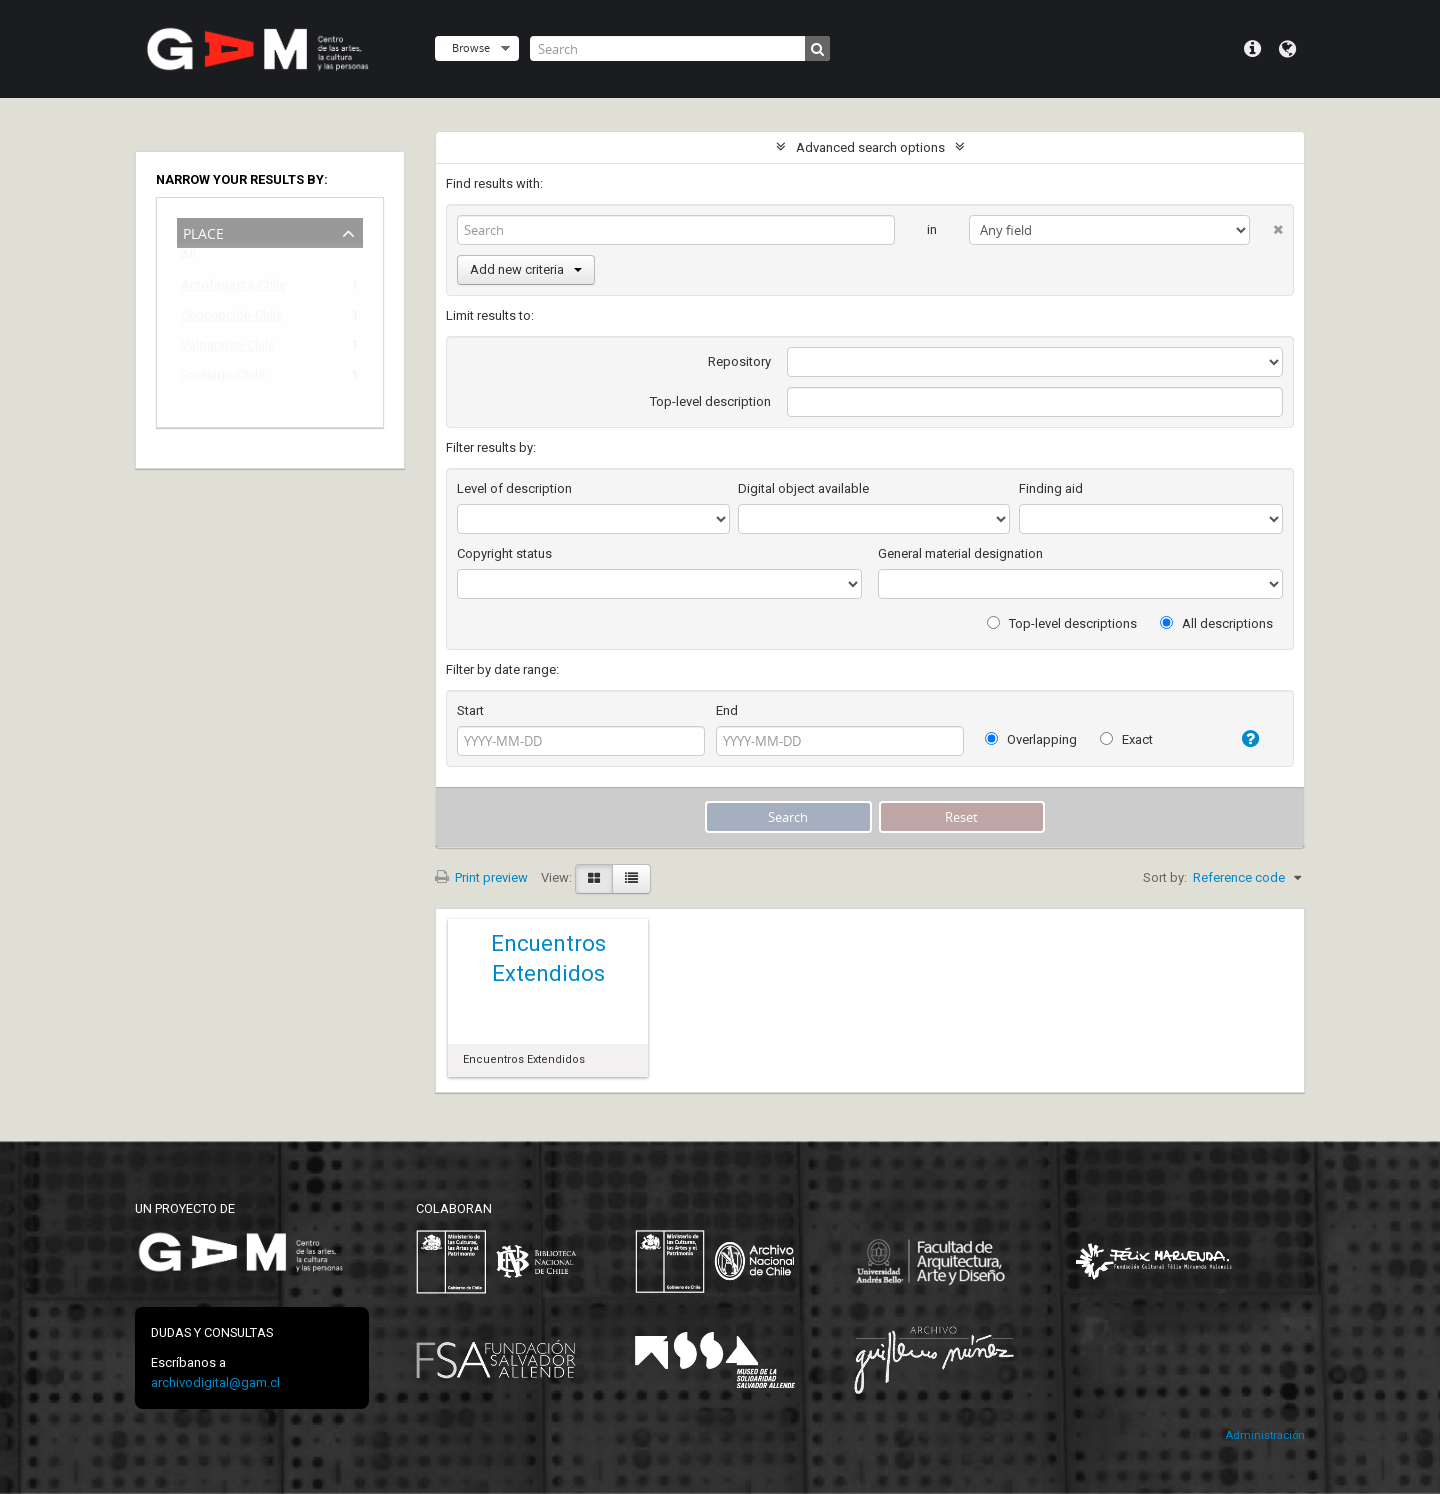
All (188, 259)
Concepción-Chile (232, 318)
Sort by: (1165, 877)
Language (1287, 49)
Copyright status (504, 553)
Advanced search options (870, 147)
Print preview (481, 877)
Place (203, 231)
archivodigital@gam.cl (215, 1382)
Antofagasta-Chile (233, 288)
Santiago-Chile (223, 378)
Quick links (1252, 49)
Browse (471, 47)
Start (470, 710)
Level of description (514, 488)
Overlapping (1031, 739)
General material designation (960, 553)
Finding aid (1051, 488)
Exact (1126, 739)
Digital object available (803, 488)
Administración (1265, 1435)
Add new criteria (526, 269)
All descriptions (1216, 623)
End (727, 710)
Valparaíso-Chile (228, 348)
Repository (739, 361)
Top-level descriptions (1062, 623)
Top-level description (710, 401)
